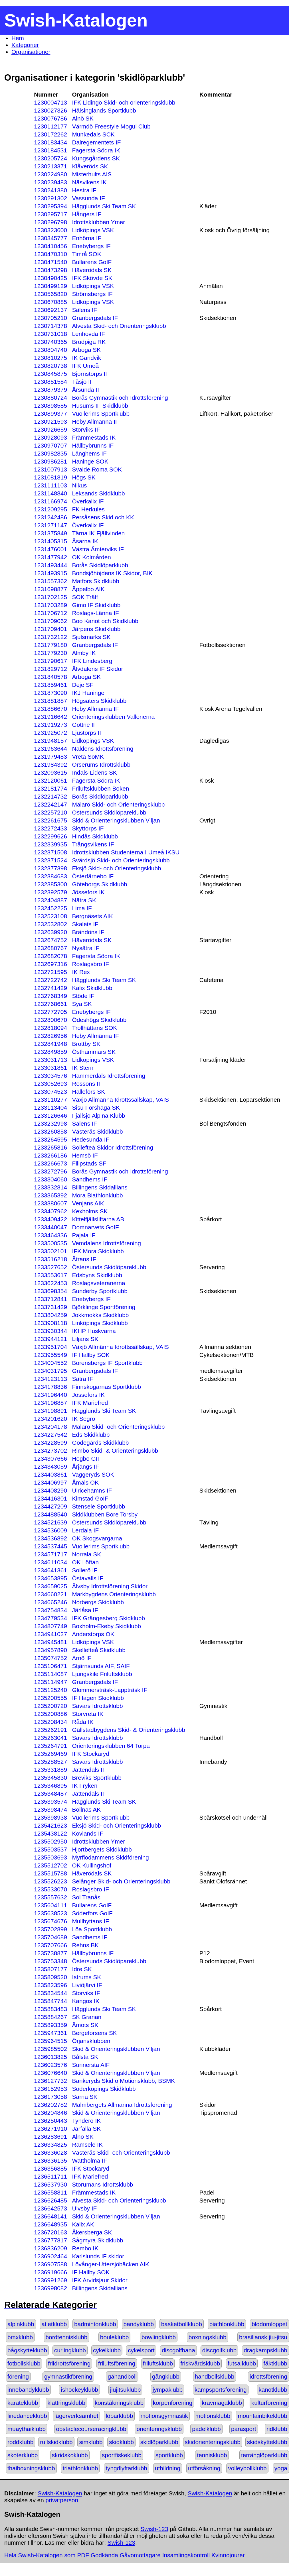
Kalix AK (83, 2224)
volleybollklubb (247, 2468)
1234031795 (50, 1370)
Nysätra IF (85, 948)
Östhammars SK (94, 1051)
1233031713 (50, 1059)
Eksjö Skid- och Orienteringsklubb (116, 868)
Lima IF (82, 908)
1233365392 (50, 1195)
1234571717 (50, 1554)
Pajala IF (83, 1235)
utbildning (167, 2468)
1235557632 (50, 1897)
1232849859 (50, 1051)
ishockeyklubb (79, 2389)
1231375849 (50, 533)
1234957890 (50, 1650)
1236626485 (50, 2200)
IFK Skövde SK (92, 278)
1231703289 (50, 605)
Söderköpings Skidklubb (104, 2088)
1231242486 (50, 517)
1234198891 (50, 1410)
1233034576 (50, 1075)
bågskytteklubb (27, 2350)
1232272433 (50, 828)
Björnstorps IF (90, 373)
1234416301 (50, 1498)
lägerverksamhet (76, 2415)
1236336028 (50, 2152)
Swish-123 (154, 2529)
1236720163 (50, 2232)
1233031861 (50, 1067)
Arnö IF (81, 1658)
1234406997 (50, 1482)
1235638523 (50, 1913)
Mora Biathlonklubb (97, 1195)
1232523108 (50, 916)
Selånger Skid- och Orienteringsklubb (121, 1881)
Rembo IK (85, 2248)
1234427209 (50, 1506)
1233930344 (50, 1331)
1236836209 (50, 2248)
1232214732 (50, 796)
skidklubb (121, 2442)
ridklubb (276, 2429)
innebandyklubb (28, 2389)
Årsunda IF (86, 389)
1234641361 (50, 1570)
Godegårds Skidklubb (100, 1442)
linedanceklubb (27, 2415)
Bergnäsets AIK (92, 916)
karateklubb (22, 2402)
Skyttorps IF (88, 828)
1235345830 (50, 1777)
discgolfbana (178, 2350)
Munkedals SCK (93, 134)
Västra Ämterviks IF (98, 549)
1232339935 (50, 844)
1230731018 (50, 333)
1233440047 (50, 1227)
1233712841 (50, 1299)
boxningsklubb (208, 2337)
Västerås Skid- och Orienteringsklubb (121, 2152)
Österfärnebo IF (93, 876)
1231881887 (50, 700)
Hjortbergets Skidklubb (102, 1849)
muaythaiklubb (26, 2429)
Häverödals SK (92, 270)
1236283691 (50, 2136)
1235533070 (50, 1889)
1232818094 (50, 1027)
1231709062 (50, 621)
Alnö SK (82, 118)
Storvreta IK (87, 1713)
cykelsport (141, 2350)
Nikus (79, 485)
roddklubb (20, 2442)
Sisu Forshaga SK (96, 1107)
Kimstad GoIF (90, 1498)
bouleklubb (114, 2337)
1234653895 (50, 1578)
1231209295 (50, 509)
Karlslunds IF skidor (98, 2256)
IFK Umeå (85, 365)
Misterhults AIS (92, 174)
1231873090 (50, 692)
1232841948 (50, 1043)
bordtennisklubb (67, 2337)
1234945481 (50, 1642)
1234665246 (50, 1602)
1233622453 (50, 1283)
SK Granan (86, 2017)
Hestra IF (84, 190)
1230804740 (50, 349)
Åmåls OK (85, 1482)
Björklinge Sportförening (103, 1307)
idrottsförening (268, 2376)
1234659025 (50, 1586)
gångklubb (165, 2376)
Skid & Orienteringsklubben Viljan (116, 820)
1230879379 (50, 389)
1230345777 (50, 238)
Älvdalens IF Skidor (97, 669)
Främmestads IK (94, 437)
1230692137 (50, 310)
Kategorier (25, 45)
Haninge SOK (90, 461)
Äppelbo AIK (88, 589)
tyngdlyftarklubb (126, 2468)
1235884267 (50, 2017)
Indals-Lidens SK (94, 772)
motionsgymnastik (164, 2415)
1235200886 (50, 1713)
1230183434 (50, 142)
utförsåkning (204, 2468)
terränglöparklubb (264, 2455)
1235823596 (50, 1985)
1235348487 (50, 1793)
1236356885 (50, 2168)
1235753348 (50, 1961)
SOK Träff (85, 597)
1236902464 (50, 2256)
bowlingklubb (159, 2337)
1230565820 (50, 294)
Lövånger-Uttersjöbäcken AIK (110, 2264)
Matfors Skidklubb (95, 581)
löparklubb (119, 2415)
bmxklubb (20, 2337)
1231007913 (50, 469)
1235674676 (50, 1921)
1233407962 (50, 1211)
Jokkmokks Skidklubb (100, 1315)
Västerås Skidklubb (97, 1131)
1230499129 (50, 286)
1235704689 (50, 1937)
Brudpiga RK (89, 341)
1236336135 (50, 2160)
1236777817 (50, 2240)
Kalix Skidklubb (92, 988)
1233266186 (50, 1155)
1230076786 (50, 118)
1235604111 (50, 1905)
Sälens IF (84, 310)
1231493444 (50, 565)
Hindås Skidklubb (95, 836)
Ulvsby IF (84, 2208)
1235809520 (50, 1977)
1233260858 (50, 1131)
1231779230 (50, 653)
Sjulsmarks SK (91, 637)
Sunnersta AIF (91, 2064)
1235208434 (50, 1721)
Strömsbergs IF (92, 294)
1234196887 (50, 1402)
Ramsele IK (87, 2144)
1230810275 (50, 357)
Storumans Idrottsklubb (102, 2184)
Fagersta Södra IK (96, 150)
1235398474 (50, 1809)
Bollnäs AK (86, 1809)
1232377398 (50, 868)
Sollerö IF (84, 1570)
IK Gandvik (86, 357)
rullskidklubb (56, 2442)
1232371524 (50, 860)
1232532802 (50, 924)
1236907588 (50, 2264)
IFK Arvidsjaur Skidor (99, 2280)
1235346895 (50, 1785)
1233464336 (50, 1235)
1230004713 (50, 102)
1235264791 (50, 1745)
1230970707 (50, 445)
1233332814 (50, 1187)
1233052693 (50, 1083)
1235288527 (50, 1761)
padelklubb (206, 2429)
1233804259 (50, 1315)
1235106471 (50, 1666)
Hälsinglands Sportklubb (104, 110)
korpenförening (173, 2402)
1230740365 (50, 341)
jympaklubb (168, 2389)
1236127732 (50, 2080)
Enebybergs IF (91, 246)
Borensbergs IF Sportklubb (107, 1363)
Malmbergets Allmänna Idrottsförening (122, 2104)
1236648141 (50, 2216)
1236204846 (50, 2112)
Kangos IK (85, 2001)
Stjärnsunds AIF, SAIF (101, 1666)
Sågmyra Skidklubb (97, 2240)
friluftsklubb (158, 2363)
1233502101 (50, 1251)
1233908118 (50, 1323)
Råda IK (82, 1721)
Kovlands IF (87, 1833)
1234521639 (50, 1522)
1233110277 (50, 1099)
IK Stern (82, 1067)
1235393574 (50, 1801)
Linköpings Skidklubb (100, 1323)
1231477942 (50, 557)
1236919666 (50, 2272)
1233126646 (50, 1115)
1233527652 (50, 1267)
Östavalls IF (87, 1578)
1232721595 (50, 972)
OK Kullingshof (91, 1865)
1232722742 (50, 980)
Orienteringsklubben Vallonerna (113, 716)
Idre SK (82, 1969)
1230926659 (50, 429)
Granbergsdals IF (95, 318)
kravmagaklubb (222, 2402)
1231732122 (50, 637)
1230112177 (50, 126)
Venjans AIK (88, 1203)
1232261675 (50, 820)
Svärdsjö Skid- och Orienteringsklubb (120, 860)
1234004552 (50, 1363)
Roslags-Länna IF (95, 613)
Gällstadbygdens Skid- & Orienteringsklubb (128, 1729)
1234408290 (50, 1490)
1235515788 (50, 1873)
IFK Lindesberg (92, 661)
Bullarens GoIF (92, 262)
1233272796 (50, 1171)
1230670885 (50, 302)
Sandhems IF (89, 1179)
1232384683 (50, 876)
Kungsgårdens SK (96, 158)
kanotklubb (272, 2389)
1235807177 (50, 1969)
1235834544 (50, 1993)
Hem (17, 38)
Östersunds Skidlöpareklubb (109, 812)
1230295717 (50, 214)
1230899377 (50, 413)
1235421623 (50, 1825)
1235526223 (50, 1881)
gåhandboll (122, 2376)
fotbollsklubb (24, 2363)
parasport (243, 2429)
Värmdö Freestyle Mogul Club (111, 126)
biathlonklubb (226, 2324)
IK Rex (81, 972)
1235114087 (50, 1674)
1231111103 (50, 485)
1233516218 (50, 1259)
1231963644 (50, 748)
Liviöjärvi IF (87, 1985)
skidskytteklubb (267, 2442)
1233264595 (50, 1139)
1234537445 (50, 1546)
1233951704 (50, 1347)
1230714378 (50, 325)
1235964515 (50, 2041)
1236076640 (50, 2072)
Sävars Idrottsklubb (97, 1706)
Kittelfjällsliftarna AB (98, 1219)
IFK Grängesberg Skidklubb (108, 1618)
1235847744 (50, 2001)
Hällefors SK (88, 1091)
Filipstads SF (89, 1163)
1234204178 (50, 1426)
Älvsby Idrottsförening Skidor (109, 1586)
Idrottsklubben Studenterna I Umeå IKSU (125, 852)
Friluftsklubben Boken (100, 788)
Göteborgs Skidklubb (99, 884)
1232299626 (50, 836)
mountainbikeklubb (262, 2415)
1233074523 (50, 1091)
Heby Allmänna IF (95, 421)
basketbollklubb (181, 2324)
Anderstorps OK (93, 1634)
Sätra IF (82, 1378)
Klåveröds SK (90, 166)
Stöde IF (83, 996)
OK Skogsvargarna (97, 1538)
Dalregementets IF (96, 142)
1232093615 (50, 772)
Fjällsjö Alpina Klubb (98, 1115)
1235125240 (50, 1690)
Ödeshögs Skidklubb (99, 1019)
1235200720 (50, 1706)
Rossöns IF (87, 1083)
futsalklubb (242, 2363)
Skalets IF (85, 924)
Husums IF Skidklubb (100, 405)
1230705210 (50, 318)
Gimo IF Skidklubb (96, 605)
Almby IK (84, 653)
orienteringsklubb (159, 2429)
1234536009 (50, 1530)
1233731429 (50, 1307)
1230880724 (50, 397)
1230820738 (50, 365)
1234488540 (50, 1514)
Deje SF (82, 684)
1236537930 (50, 2184)
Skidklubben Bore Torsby (105, 1514)
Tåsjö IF (82, 381)
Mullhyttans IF (90, 1921)
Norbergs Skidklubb (98, 1602)
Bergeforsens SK (94, 2033)
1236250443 (50, 2120)
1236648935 (50, 2224)
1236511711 (50, 2176)
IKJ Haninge (88, 692)
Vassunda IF (88, 198)
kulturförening (269, 2402)
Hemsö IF (85, 1155)
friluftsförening (117, 2363)
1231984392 (50, 764)
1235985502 (50, 2049)
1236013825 (50, 2057)
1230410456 (50, 246)
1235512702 (50, 1865)
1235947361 (50, 2033)
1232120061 (50, 780)
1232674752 (50, 940)
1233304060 (50, 1179)
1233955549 (50, 1355)
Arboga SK (86, 349)
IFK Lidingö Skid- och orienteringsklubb (123, 102)
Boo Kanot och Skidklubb (105, 621)
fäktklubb (275, 2363)
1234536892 (50, 1538)
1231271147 (50, 525)
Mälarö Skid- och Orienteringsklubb (118, 804)
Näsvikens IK (89, 182)
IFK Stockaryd (90, 1753)
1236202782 (50, 2104)
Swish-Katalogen (60, 2493)
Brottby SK (86, 1043)
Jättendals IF (89, 1769)
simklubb (90, 2442)
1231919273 (50, 724)
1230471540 (50, 262)
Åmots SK (85, 2025)
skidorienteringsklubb (213, 2442)
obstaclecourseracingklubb (91, 2429)
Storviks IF (86, 429)
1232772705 (50, 1012)
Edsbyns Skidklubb (97, 1275)
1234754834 (50, 1610)
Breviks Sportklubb (96, 1777)
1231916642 (50, 716)
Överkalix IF (88, 501)
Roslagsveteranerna (98, 1283)
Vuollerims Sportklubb (101, 413)
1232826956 (50, 1035)
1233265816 (50, 1147)
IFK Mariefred (90, 1402)
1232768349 (50, 996)
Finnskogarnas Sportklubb (106, 1386)
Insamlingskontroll (186, 2555)
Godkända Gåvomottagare (126, 2555)
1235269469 (50, 1753)
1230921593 (50, 421)
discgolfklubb (219, 2350)
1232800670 (50, 1019)
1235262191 (50, 1729)
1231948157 (50, 740)
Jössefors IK (88, 892)
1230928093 (50, 437)
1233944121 (50, 1339)
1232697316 (50, 964)
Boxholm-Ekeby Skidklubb (106, 1626)
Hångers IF (86, 214)
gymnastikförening (68, 2376)
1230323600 (50, 230)
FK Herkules (88, 509)
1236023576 (50, 2064)
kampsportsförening (221, 2389)
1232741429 (50, 988)
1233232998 (50, 1123)
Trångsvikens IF (93, 844)
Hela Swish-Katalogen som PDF (46, 2555)
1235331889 (50, 1769)
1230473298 (50, 270)
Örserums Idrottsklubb (101, 764)
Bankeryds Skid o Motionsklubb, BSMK (123, 2080)
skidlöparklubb (159, 2442)
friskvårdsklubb (200, 2363)
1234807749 (50, 1626)
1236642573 (50, 2208)
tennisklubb (212, 2455)
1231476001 (50, 549)
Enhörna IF (86, 238)
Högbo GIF (86, 1458)
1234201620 (50, 1418)
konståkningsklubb (119, 2402)
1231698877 (50, 589)
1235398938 (50, 1817)
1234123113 (50, 1378)
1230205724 (50, 158)
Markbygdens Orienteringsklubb (114, 1594)
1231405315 (50, 541)
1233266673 (50, 1163)
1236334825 (50, 2144)
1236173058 (50, 2096)
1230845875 (50, 373)
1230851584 (50, 381)
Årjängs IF (85, 1466)
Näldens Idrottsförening (102, 748)
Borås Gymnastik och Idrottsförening (120, 397)
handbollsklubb (215, 2376)
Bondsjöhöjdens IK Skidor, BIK (112, 573)
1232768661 (50, 1004)
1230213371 (50, 166)
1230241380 (50, 190)
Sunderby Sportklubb (99, 1291)
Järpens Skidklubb (96, 629)
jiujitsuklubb (125, 2389)
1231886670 (50, 708)
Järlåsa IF (85, 1610)
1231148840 (50, 493)
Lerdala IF (85, 1530)
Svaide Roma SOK (97, 469)
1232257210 (50, 812)
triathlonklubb (80, 2468)
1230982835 (50, 453)
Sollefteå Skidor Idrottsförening (112, 1147)
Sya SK (82, 1004)
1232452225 (50, 908)
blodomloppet (269, 2324)
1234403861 (50, 1474)
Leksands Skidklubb (98, 493)
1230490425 (50, 278)
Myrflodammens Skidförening (110, 1857)
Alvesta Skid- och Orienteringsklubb (119, 325)
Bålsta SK (85, 2057)
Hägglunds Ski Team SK (104, 206)
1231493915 (50, 573)
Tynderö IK (86, 2120)
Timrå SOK (86, 254)
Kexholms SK (90, 1211)
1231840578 (50, 676)
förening (18, 2376)
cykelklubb (107, 2350)
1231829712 (50, 669)
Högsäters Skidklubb (99, 700)
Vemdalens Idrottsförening (106, 1243)
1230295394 (50, 206)
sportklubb (169, 2455)
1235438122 (50, 1833)
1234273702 (50, 1450)
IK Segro (83, 1418)
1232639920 (50, 932)
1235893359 (50, 2025)
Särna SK (84, 2096)
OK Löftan (85, 1562)
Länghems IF (89, 453)
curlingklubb (70, 2350)
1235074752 (50, 1658)
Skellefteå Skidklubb (98, 1650)
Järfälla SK (86, 2128)
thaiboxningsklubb (31, 2468)
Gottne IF (84, 724)
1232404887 (50, 900)
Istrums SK (86, 1977)
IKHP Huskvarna (94, 1331)
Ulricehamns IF (92, 1490)
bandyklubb (139, 2324)
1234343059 (50, 1466)
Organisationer (30, 51)
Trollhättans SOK (94, 1027)
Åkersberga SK (92, 2232)
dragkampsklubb (265, 2350)
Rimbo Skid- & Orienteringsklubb (115, 1450)
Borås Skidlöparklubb (100, 565)
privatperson (62, 2500)
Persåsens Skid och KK (103, 517)
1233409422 (50, 1219)
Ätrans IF (84, 1259)
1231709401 (50, 629)
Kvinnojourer (228, 2555)
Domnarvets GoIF (95, 1227)
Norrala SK (86, 1554)
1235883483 (50, 2009)
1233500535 (50, 1243)
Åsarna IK (85, 541)
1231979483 (50, 756)
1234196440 (50, 1394)
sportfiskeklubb (122, 2455)
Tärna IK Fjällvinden (98, 533)
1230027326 (50, 110)
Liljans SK (85, 1339)
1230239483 (50, 182)
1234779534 (50, 1618)
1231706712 (50, 613)
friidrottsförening (69, 2363)
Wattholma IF (89, 2160)
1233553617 (50, 1275)
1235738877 (50, 1953)
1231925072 (50, 732)
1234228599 (50, 1442)
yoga (280, 2468)
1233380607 (50, 1203)
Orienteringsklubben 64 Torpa (110, 1745)
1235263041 (50, 1737)
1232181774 (50, 788)
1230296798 (50, 222)
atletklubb (54, 2324)
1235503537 (50, 1849)
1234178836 (50, 1386)
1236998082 (50, 2288)
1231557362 (50, 581)
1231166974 (50, 501)
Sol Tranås (86, 1897)
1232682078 (50, 956)
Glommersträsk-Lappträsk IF (109, 1690)
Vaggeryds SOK (93, 1474)
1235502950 (50, 1841)
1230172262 (50, 134)
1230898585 (50, 405)
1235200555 (50, 1698)
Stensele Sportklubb (98, 1506)
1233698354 (50, 1291)
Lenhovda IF (88, 333)
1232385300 (50, 884)
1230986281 (50, 461)
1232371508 (50, 852)
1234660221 (50, 1594)
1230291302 (50, 198)
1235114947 (50, 1682)
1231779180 (50, 645)
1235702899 (50, 1929)
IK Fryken (84, 1785)
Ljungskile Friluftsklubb (102, 1674)
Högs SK (83, 477)
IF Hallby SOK (91, 1355)
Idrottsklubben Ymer (98, 222)
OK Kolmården (91, 557)
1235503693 (50, 1857)
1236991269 (50, 2280)
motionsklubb (213, 2415)
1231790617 (50, 661)
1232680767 (50, 948)
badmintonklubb (95, 2324)
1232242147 (50, 804)
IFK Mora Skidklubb (98, 1251)
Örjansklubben (91, 2041)
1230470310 (50, 254)
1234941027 (50, 1634)
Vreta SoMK (88, 756)
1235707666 (50, 1945)
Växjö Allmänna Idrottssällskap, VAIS (120, 1099)
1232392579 (50, 892)
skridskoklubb (70, 2455)
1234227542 (50, 1434)
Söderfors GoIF (92, 1913)
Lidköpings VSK (93, 230)
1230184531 (50, 150)
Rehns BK (85, 1945)
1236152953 (50, 2088)
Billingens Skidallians (99, 1187)
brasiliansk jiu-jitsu (263, 2337)
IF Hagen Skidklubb (98, 1698)
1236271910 (50, 2128)
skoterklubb (22, 2455)
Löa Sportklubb (92, 1929)
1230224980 (50, 174)
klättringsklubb (66, 2402)
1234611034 (50, 1562)
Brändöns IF (88, 932)
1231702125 (50, 597)
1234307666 (50, 1458)
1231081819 (50, 477)
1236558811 (50, 2192)
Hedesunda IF (90, 1139)
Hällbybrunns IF (93, 445)
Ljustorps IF (87, 732)
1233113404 (50, 1107)
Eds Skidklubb (91, 1434)
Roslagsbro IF (90, 964)
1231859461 (50, 684)
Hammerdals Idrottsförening (108, 1075)
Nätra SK (84, 900)
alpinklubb (20, 2324)
